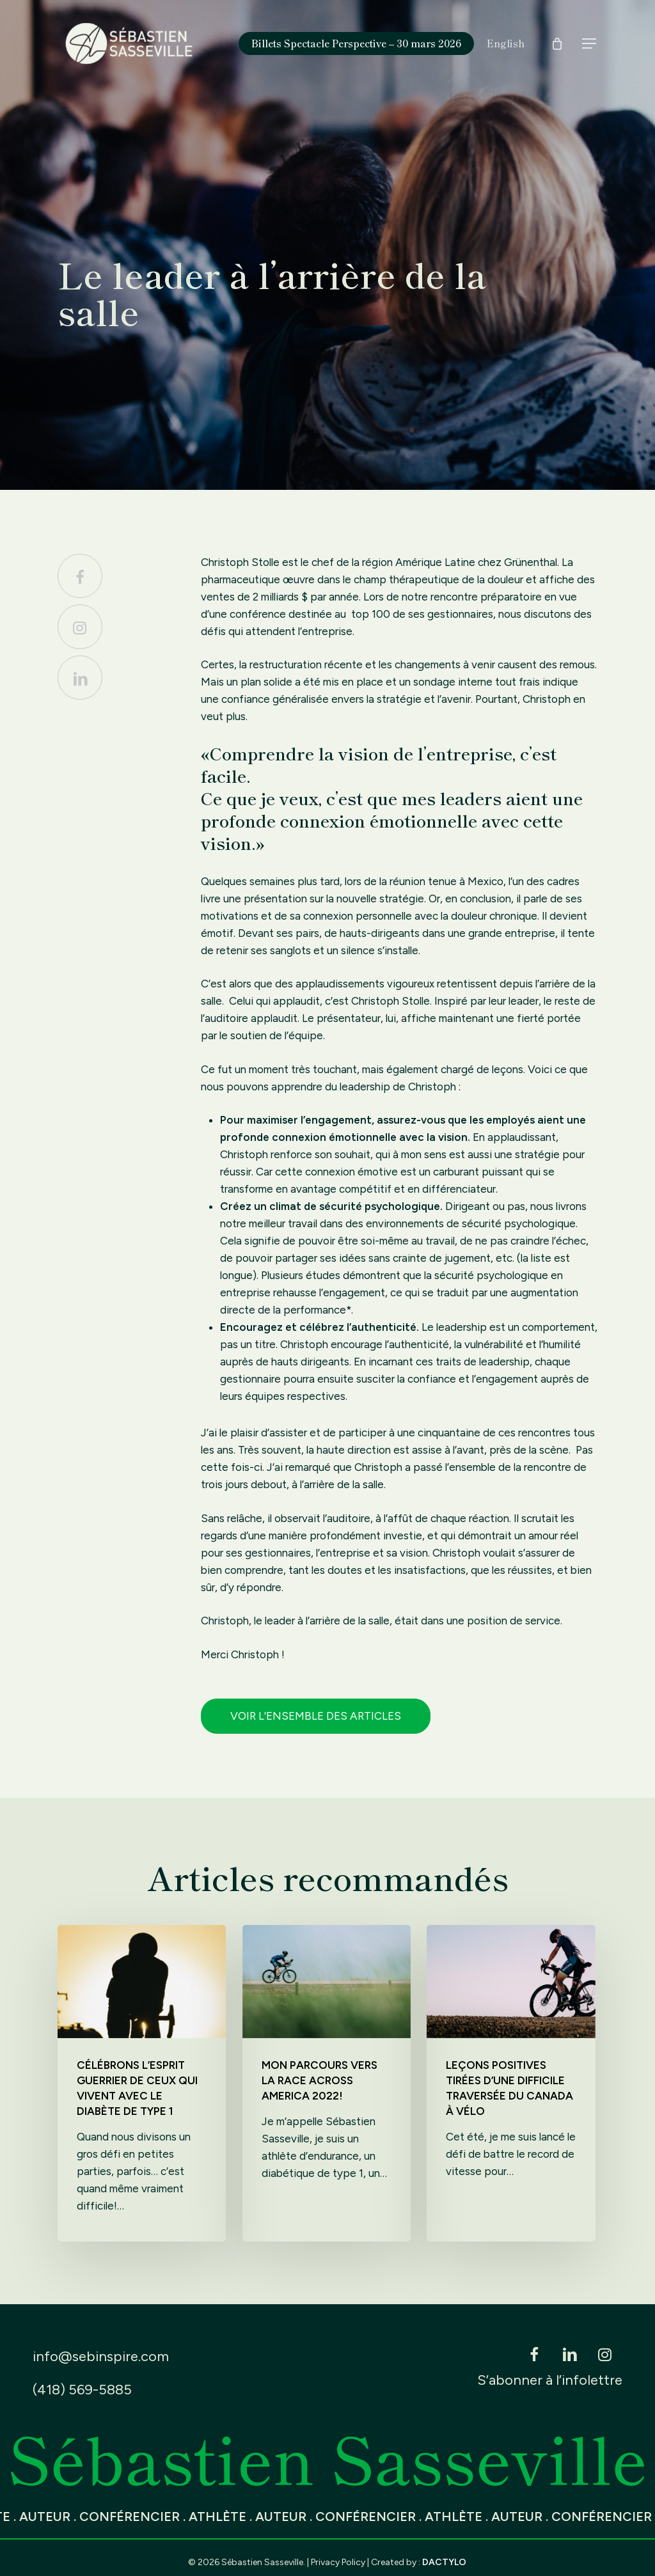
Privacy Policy (338, 2562)
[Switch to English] (506, 43)
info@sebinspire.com (101, 2356)
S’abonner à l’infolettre (549, 2380)
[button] (589, 44)
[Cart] (557, 43)
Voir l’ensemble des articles (315, 1715)
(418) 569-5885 (82, 2389)
